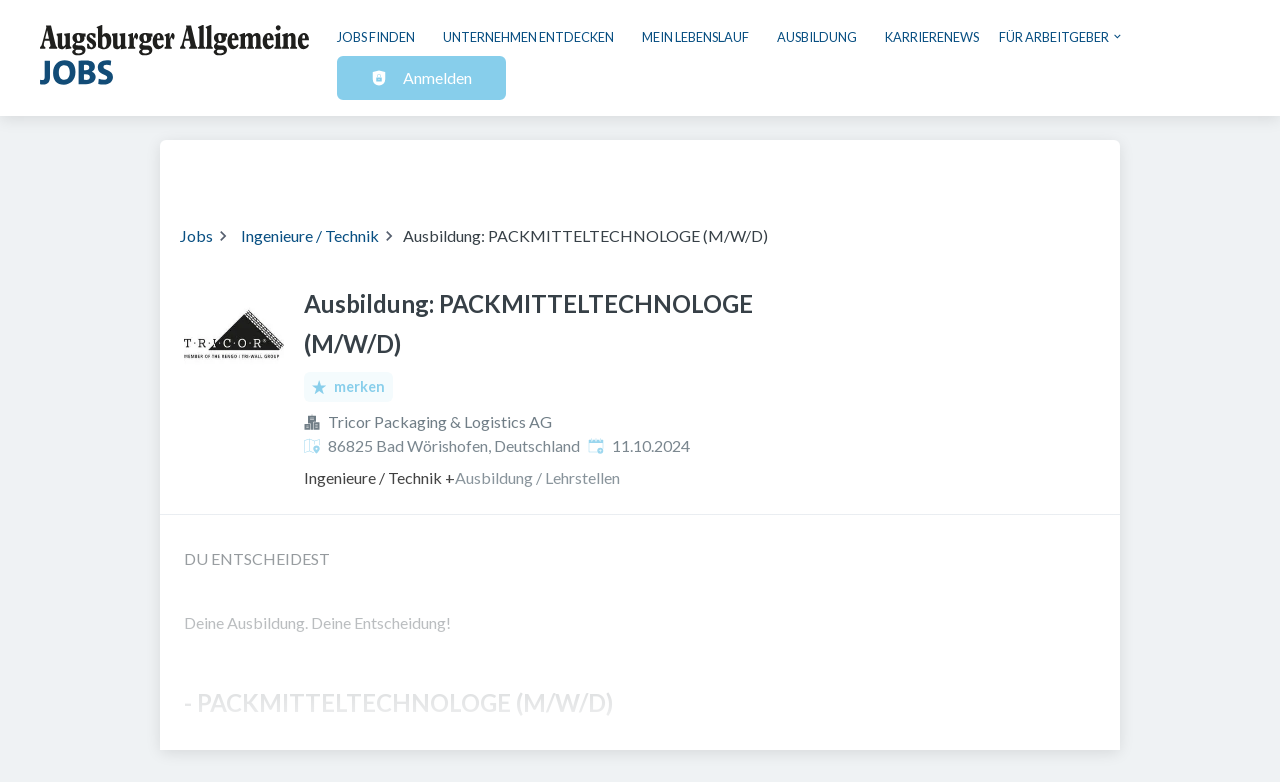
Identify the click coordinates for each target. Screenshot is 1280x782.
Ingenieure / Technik (310, 235)
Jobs (196, 235)
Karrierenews (932, 37)
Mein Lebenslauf (695, 37)
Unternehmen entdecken (528, 37)
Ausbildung (817, 37)
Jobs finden (376, 37)
